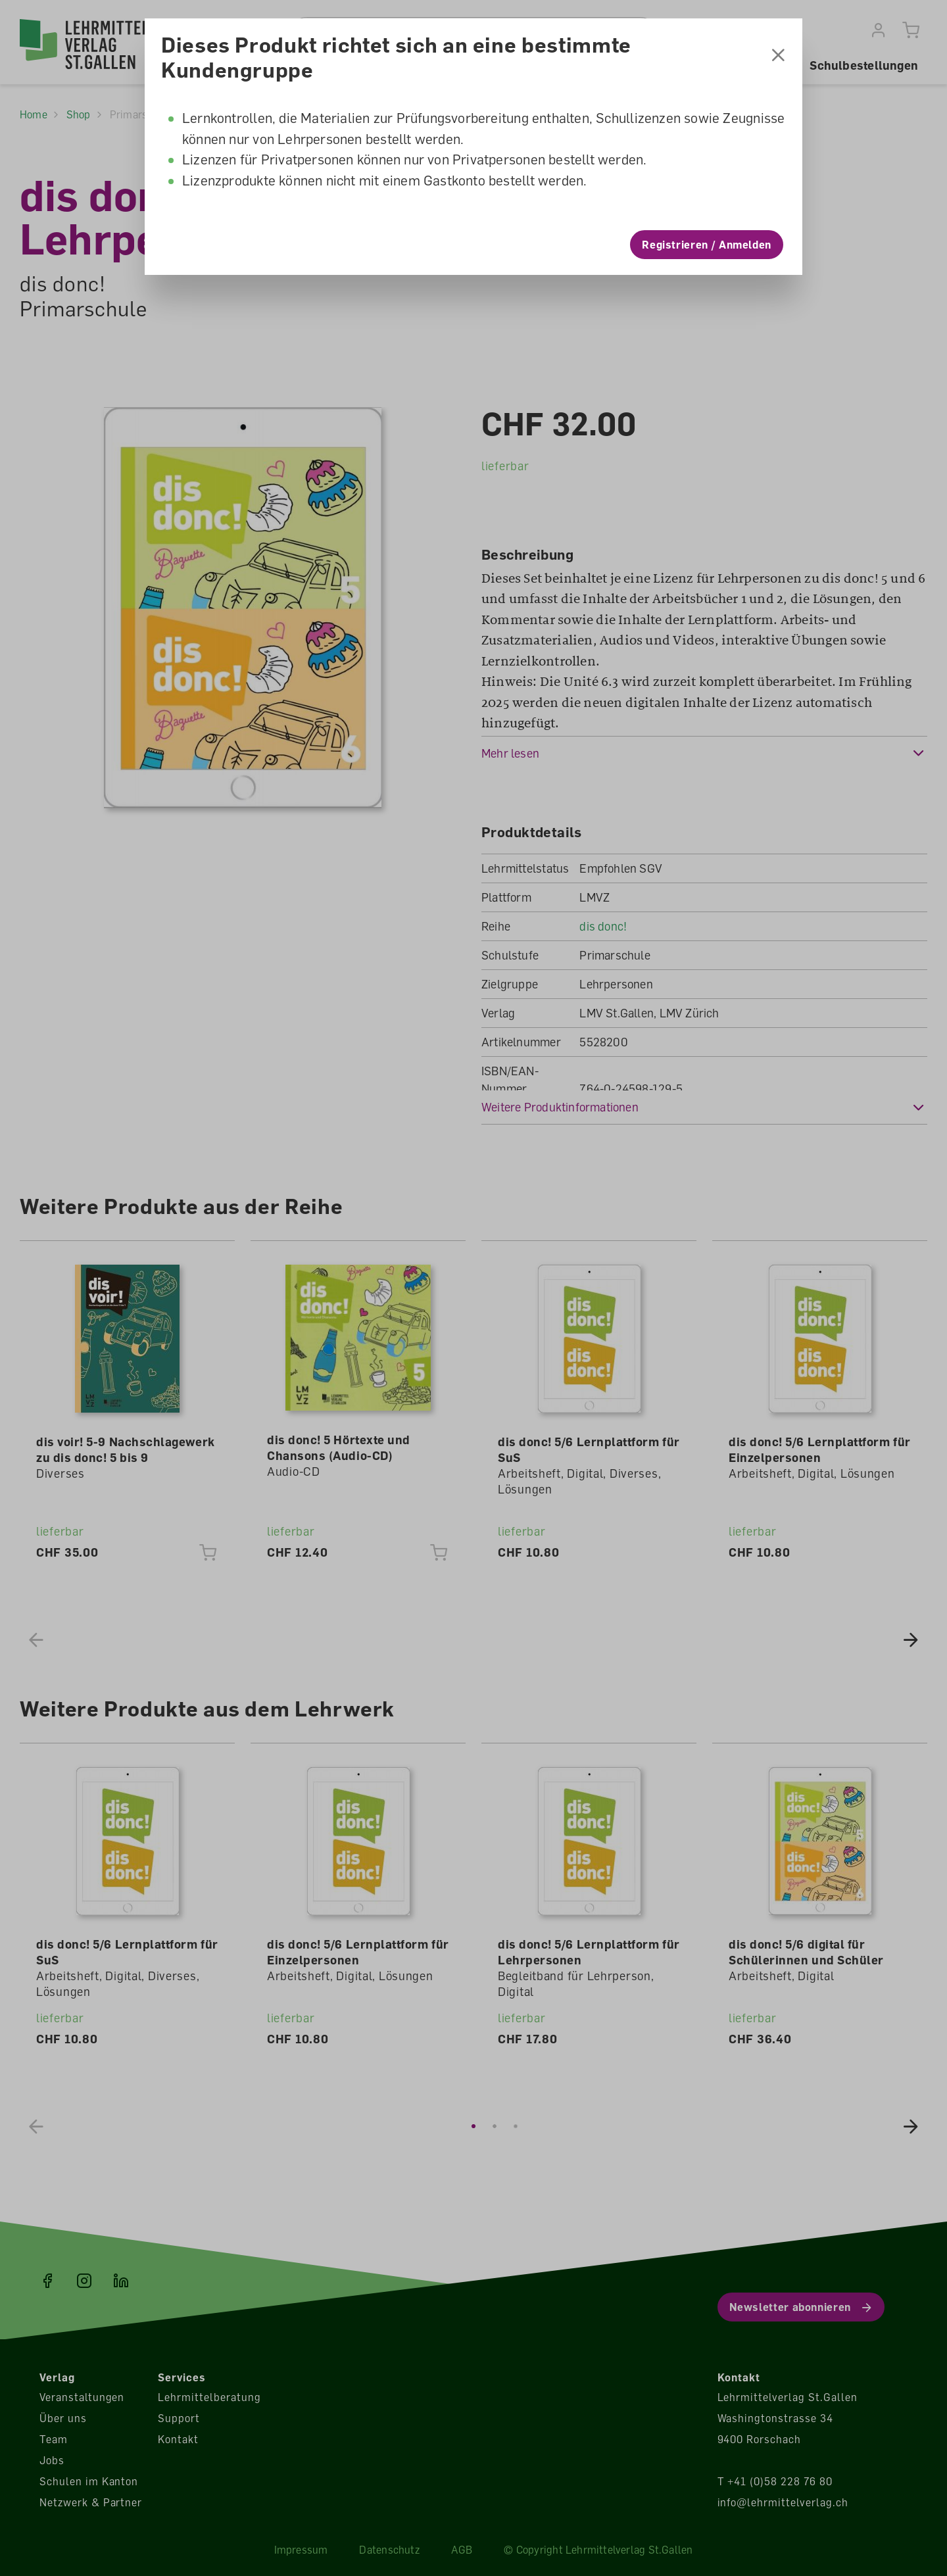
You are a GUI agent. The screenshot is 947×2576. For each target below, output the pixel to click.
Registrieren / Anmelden (706, 240)
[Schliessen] (778, 52)
